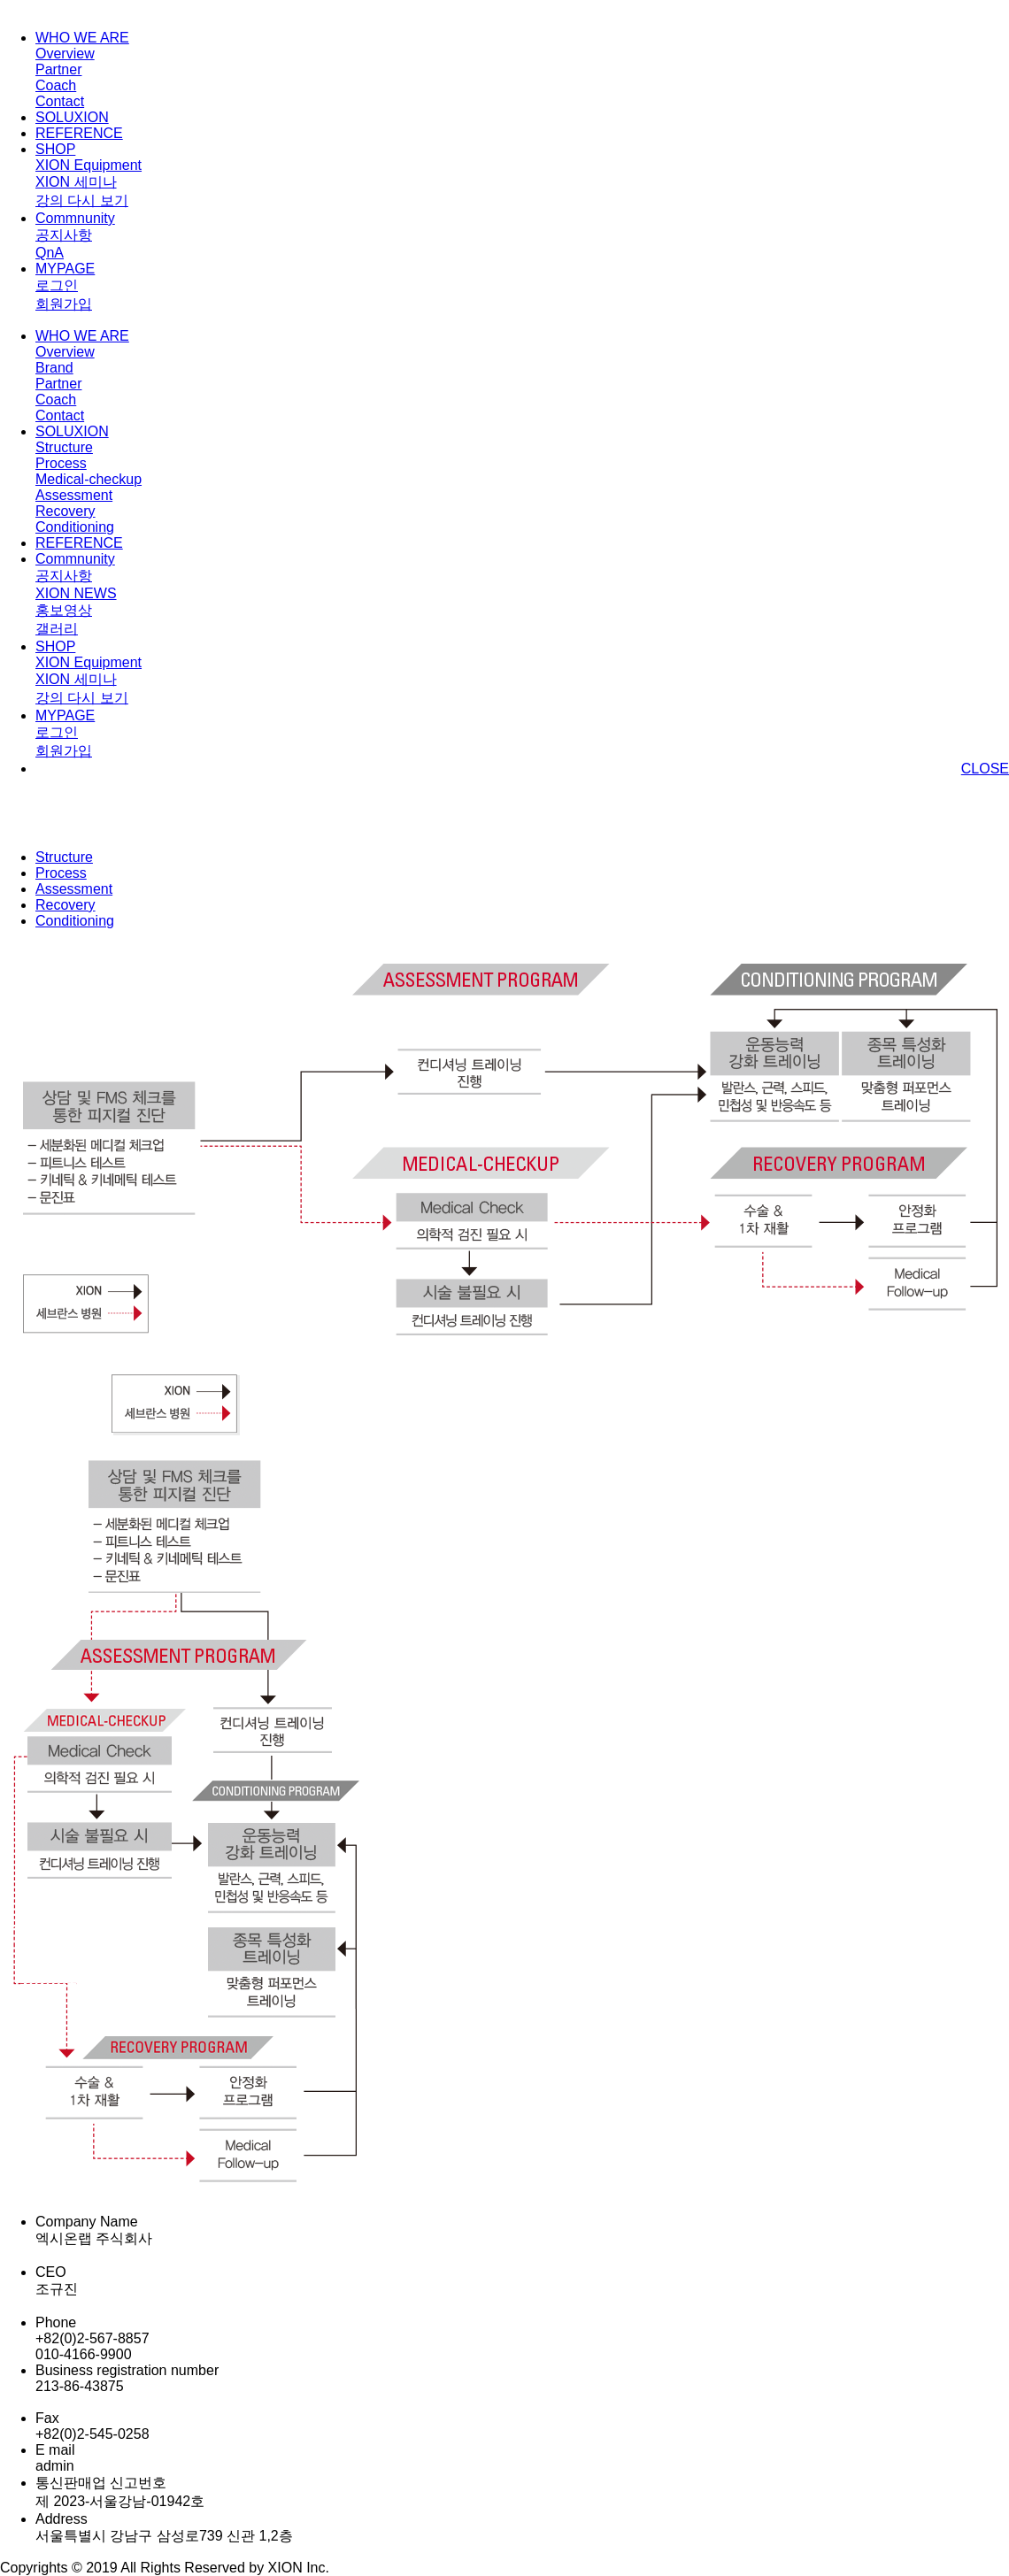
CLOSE (985, 768)
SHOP (55, 149)
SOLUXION (72, 117)
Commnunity (75, 218)
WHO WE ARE (82, 37)
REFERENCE (79, 133)
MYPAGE (65, 268)
